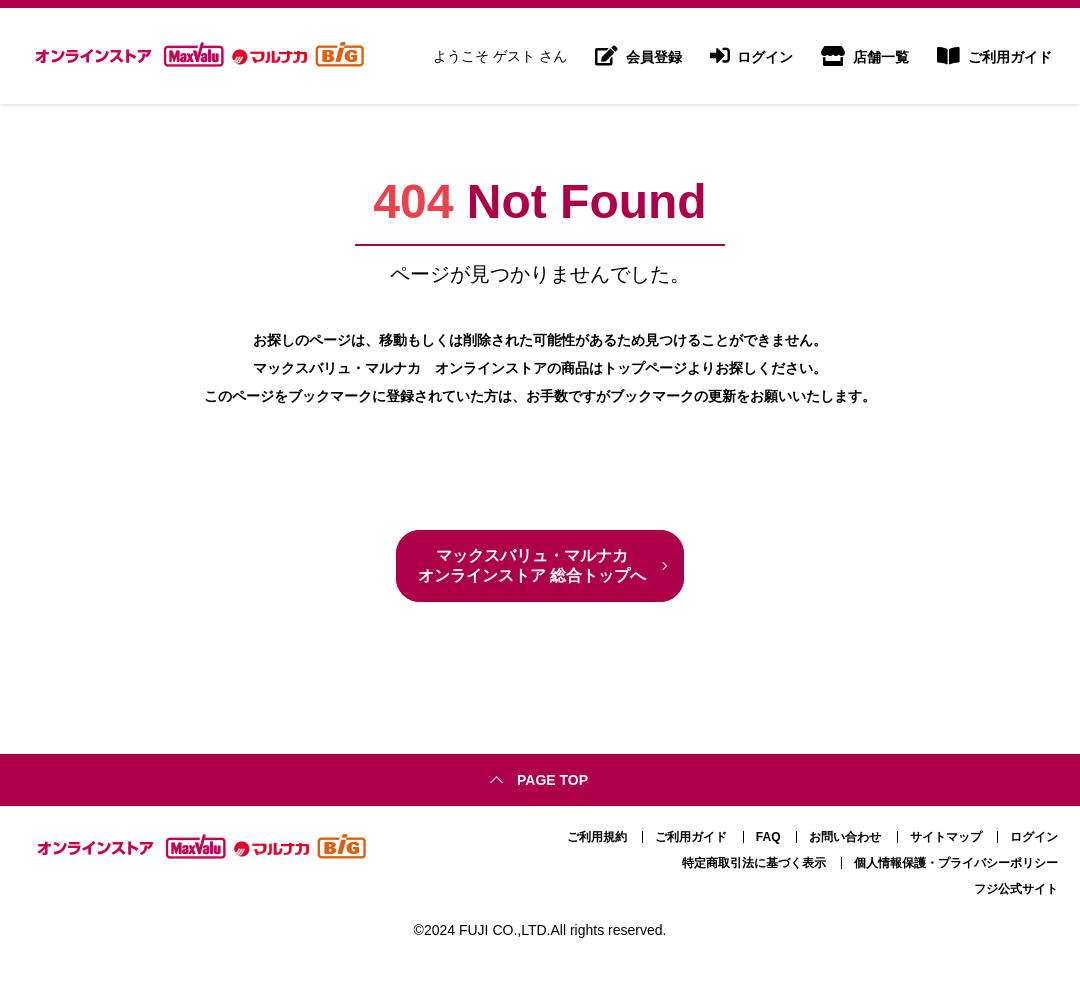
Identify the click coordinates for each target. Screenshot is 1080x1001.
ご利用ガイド (994, 56)
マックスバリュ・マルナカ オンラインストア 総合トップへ (532, 565)
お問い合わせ (845, 837)
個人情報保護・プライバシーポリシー (956, 863)
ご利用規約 (597, 837)
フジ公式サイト (1016, 889)
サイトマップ (946, 837)
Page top (552, 780)
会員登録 (638, 56)
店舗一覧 (865, 56)
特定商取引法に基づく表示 (754, 863)
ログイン (752, 56)
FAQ (768, 837)
